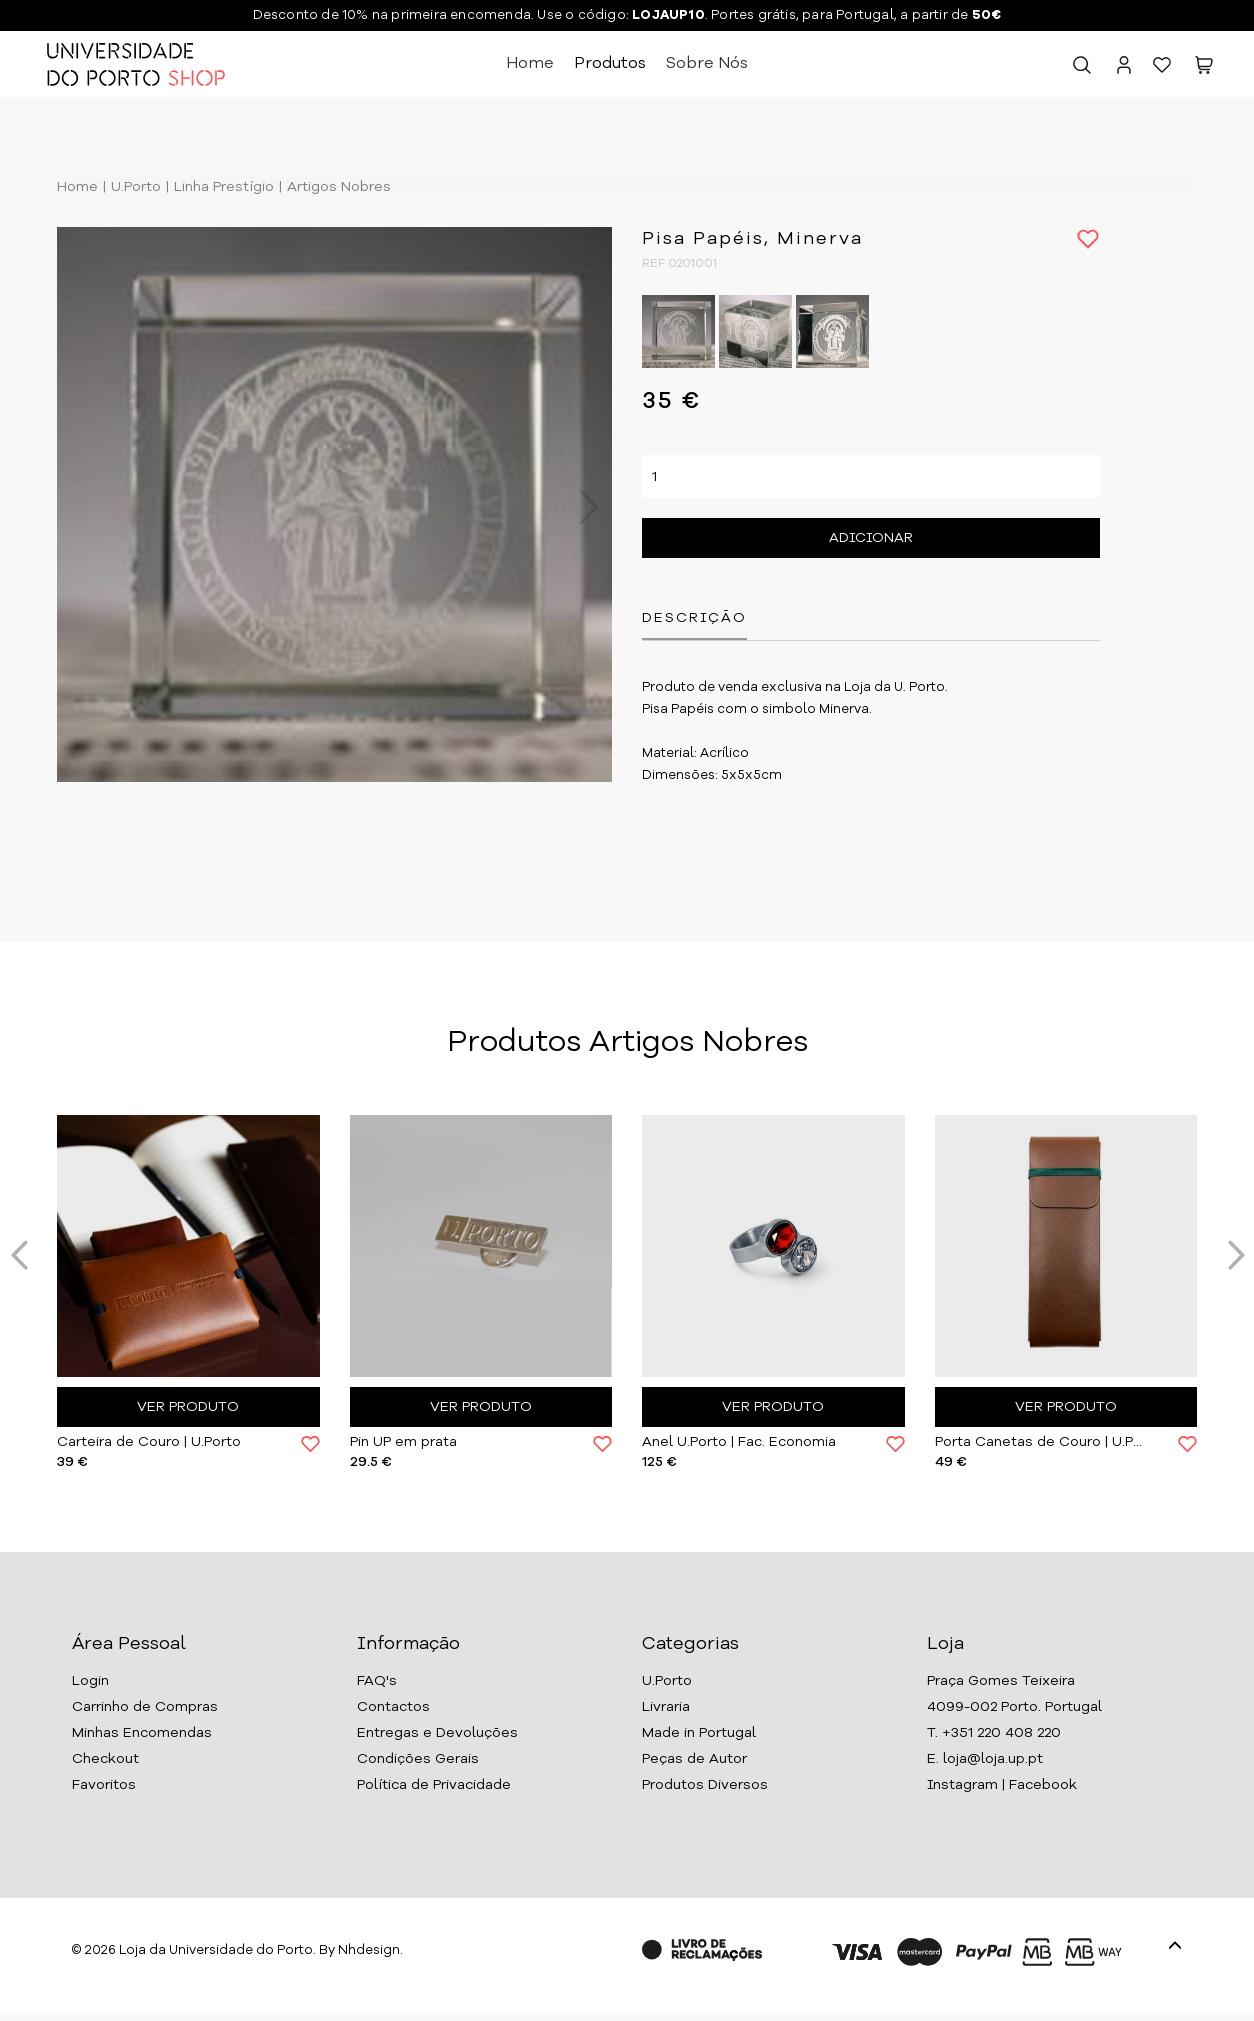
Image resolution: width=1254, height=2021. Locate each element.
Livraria (666, 1707)
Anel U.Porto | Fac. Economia (739, 1442)
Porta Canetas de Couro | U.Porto (1042, 1442)
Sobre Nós (707, 64)
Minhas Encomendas (142, 1733)
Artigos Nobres (337, 187)
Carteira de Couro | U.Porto (149, 1442)
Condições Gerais (418, 1759)
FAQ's (377, 1681)
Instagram (962, 1785)
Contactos (393, 1707)
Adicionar (871, 538)
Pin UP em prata (403, 1442)
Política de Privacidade (434, 1785)
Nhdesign (369, 1950)
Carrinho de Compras (145, 1707)
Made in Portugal (699, 1733)
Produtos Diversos (705, 1785)
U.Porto (134, 187)
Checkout (105, 1759)
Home (530, 64)
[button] (1204, 69)
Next (578, 507)
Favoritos (104, 1785)
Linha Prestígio (222, 187)
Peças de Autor (694, 1759)
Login (90, 1681)
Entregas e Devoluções (437, 1733)
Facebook (1043, 1785)
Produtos (610, 64)
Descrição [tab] (694, 618)
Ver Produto (188, 1407)
